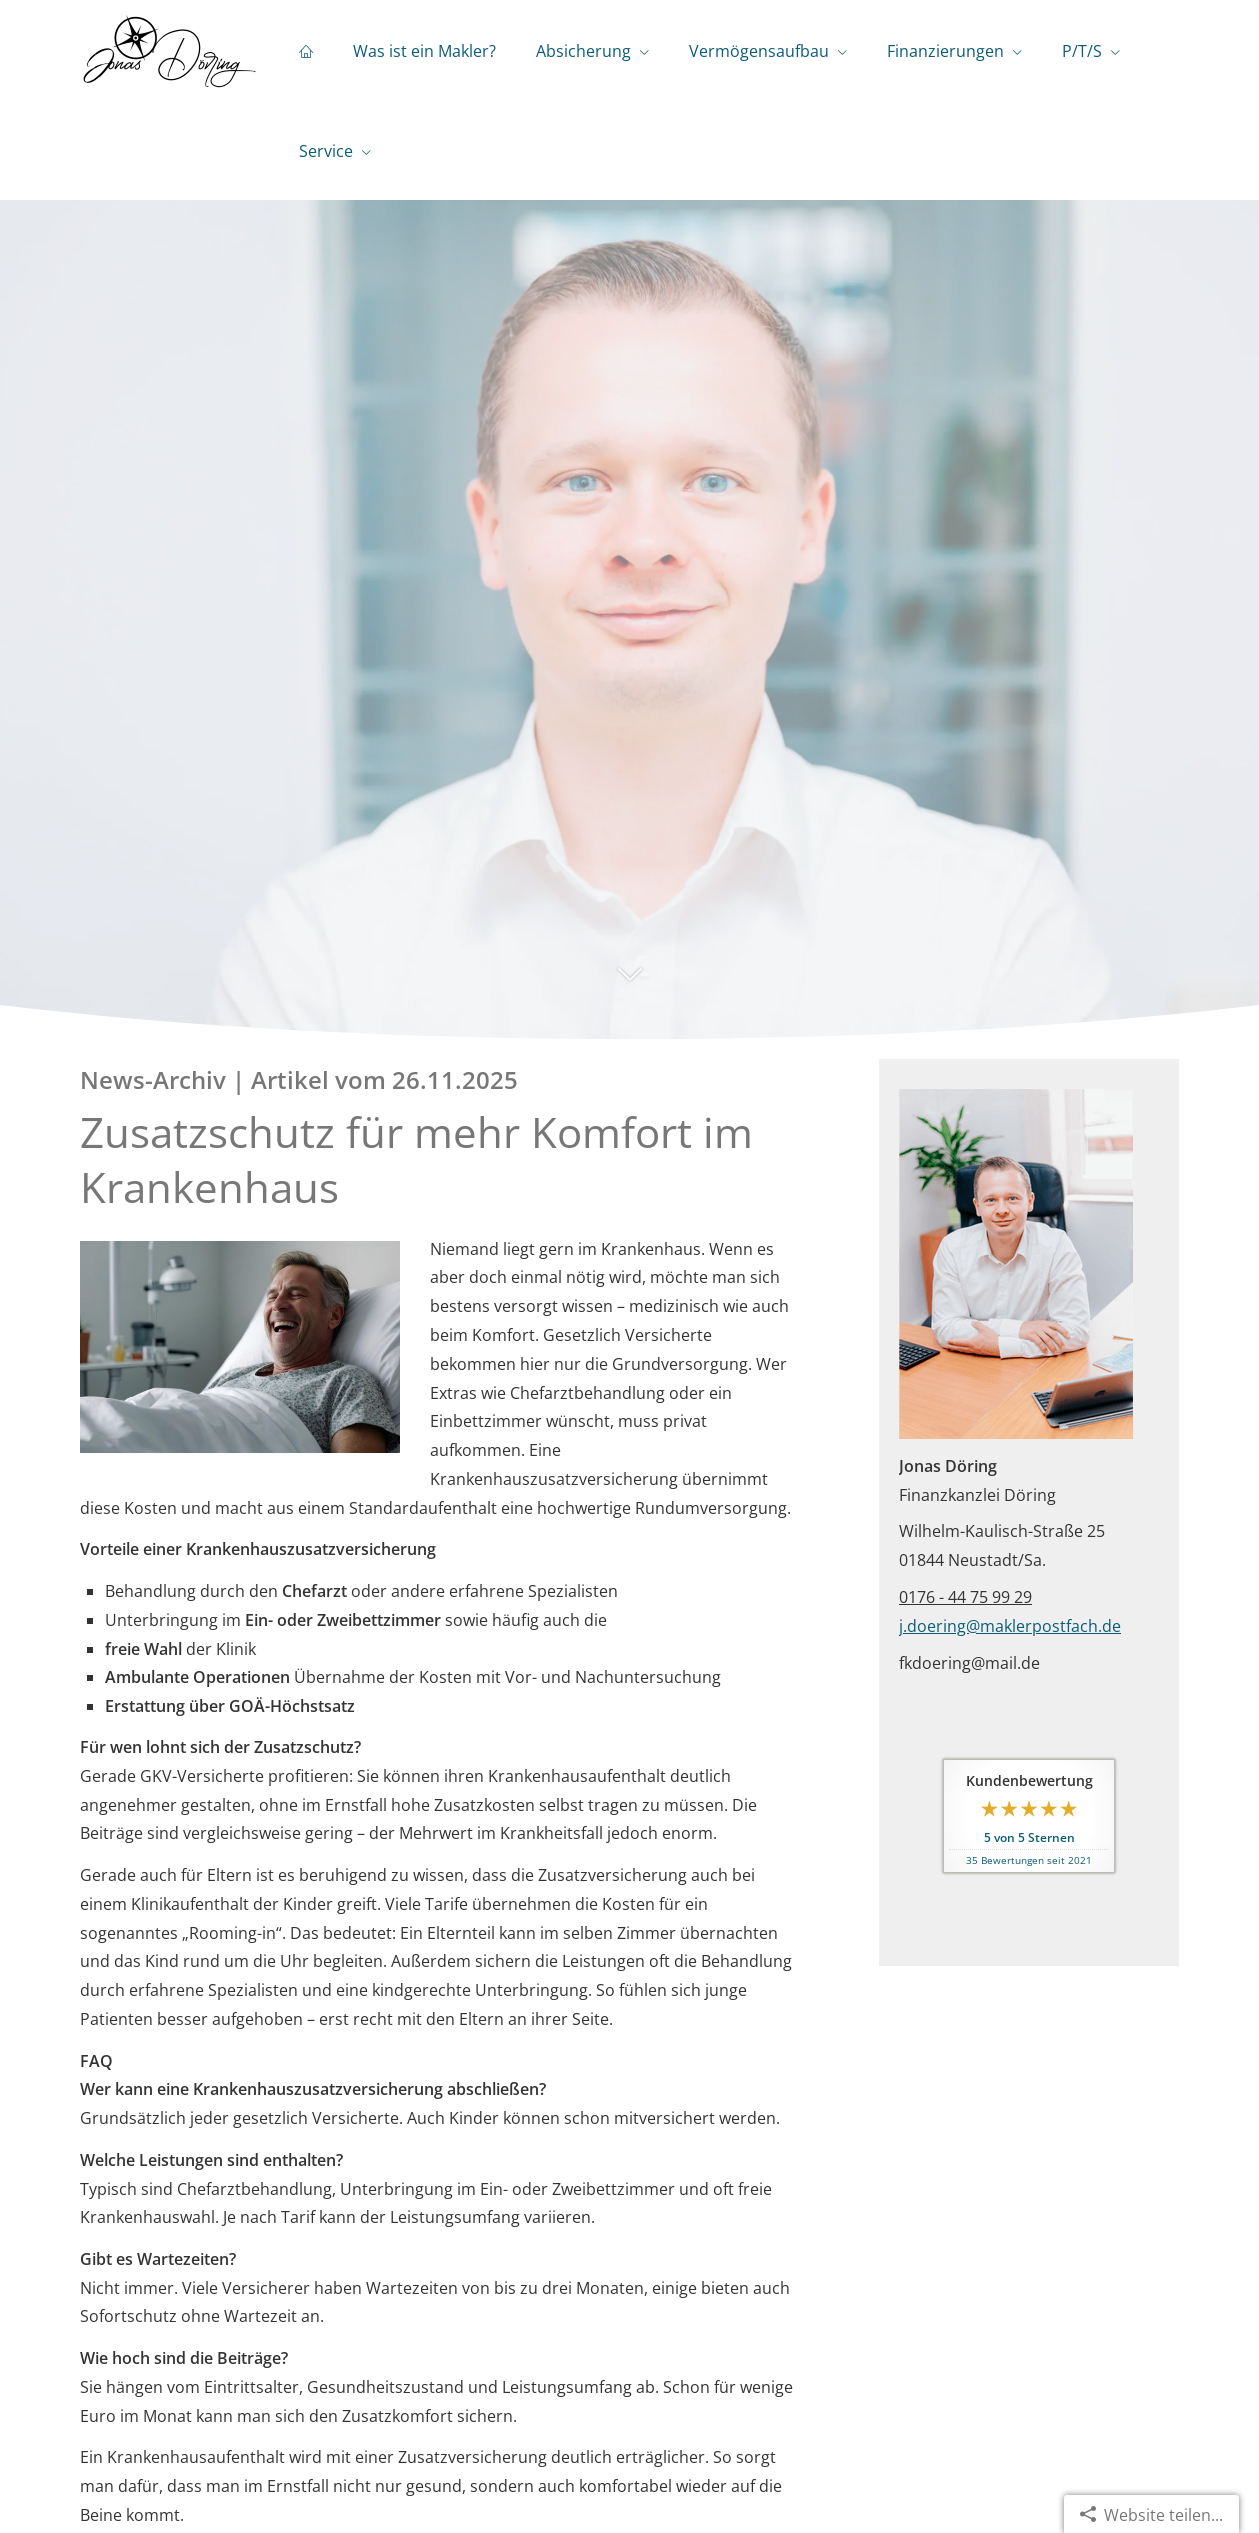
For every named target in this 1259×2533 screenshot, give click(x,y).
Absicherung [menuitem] (583, 51)
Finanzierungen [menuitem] (945, 51)
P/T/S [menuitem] (1082, 51)
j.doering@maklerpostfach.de (1010, 1626)
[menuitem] (306, 51)
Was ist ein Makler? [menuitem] (424, 51)
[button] (629, 984)
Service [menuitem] (326, 151)
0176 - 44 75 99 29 (965, 1597)
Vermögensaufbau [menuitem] (759, 51)
